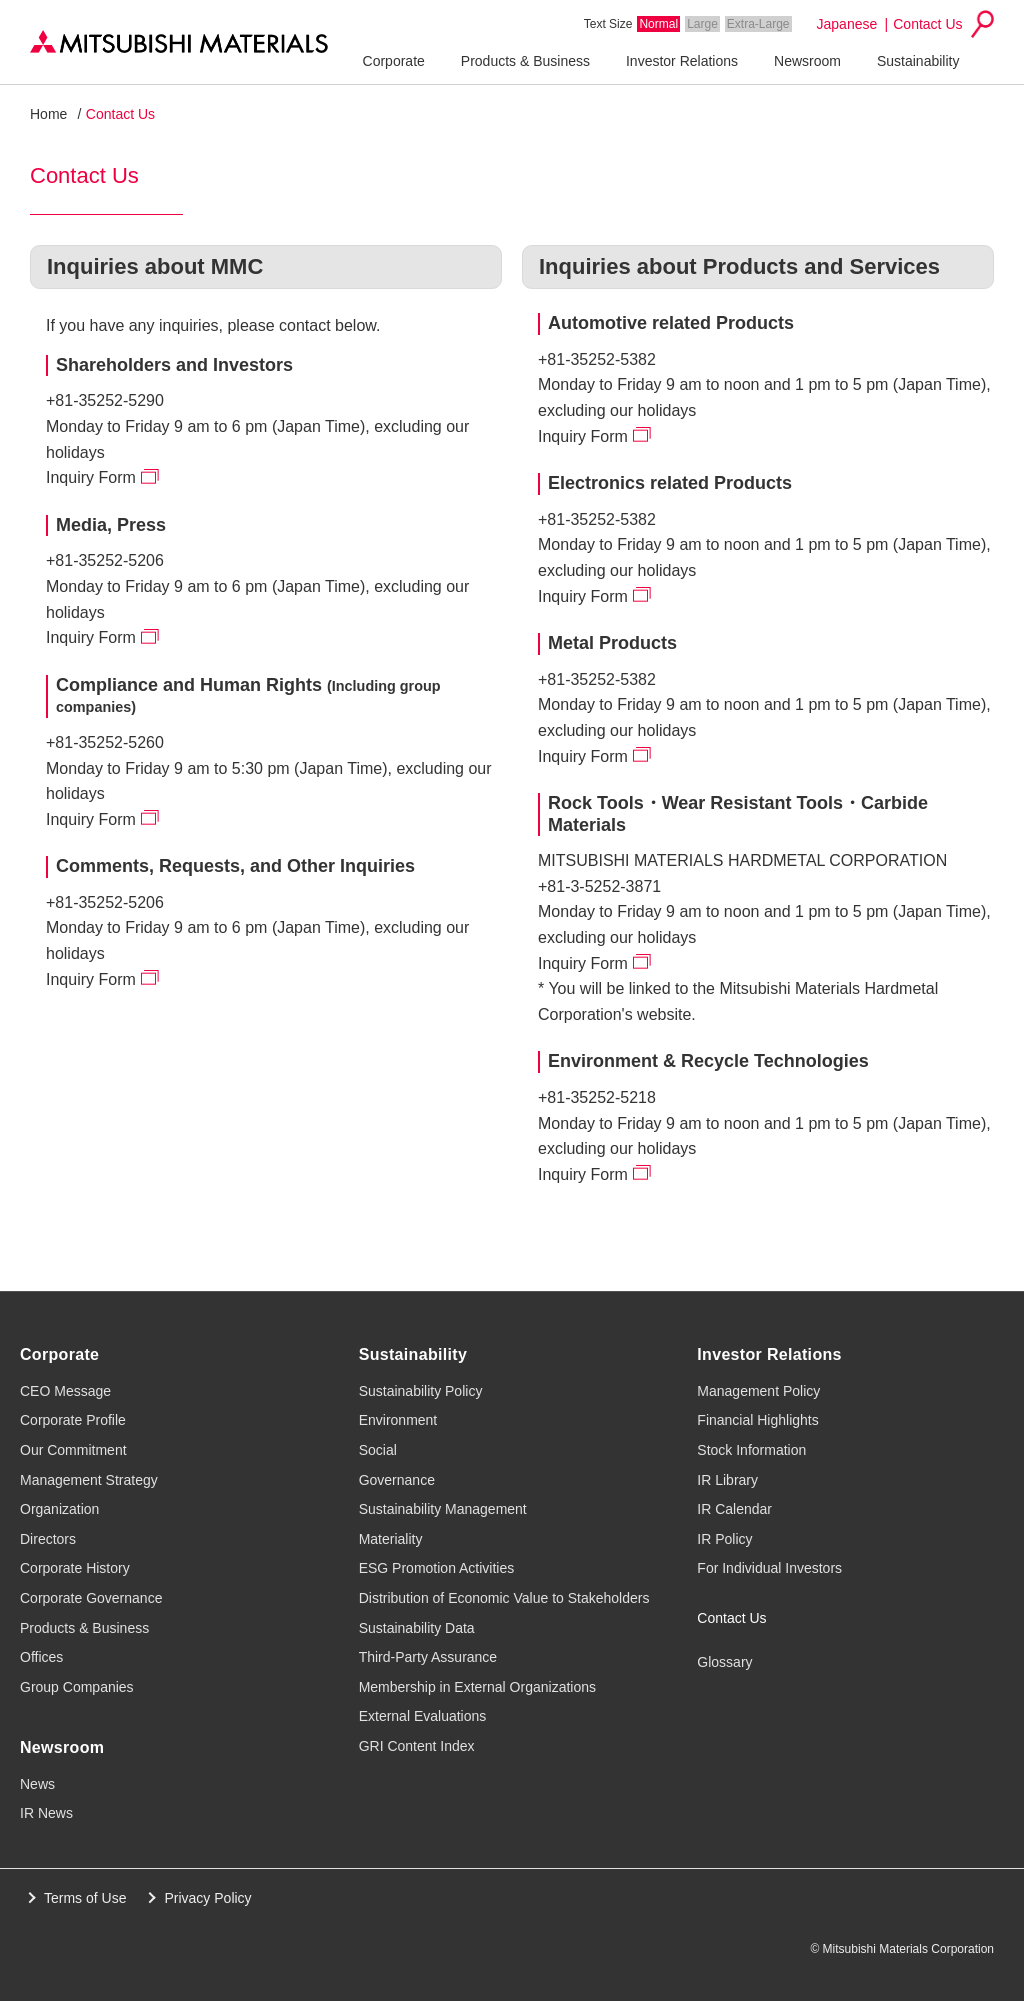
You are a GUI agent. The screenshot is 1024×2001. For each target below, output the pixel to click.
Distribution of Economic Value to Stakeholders (504, 1598)
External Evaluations (423, 1716)
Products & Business (525, 61)
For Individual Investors (769, 1568)
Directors (48, 1539)
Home (48, 114)
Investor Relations (682, 61)
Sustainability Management (443, 1509)
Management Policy (758, 1391)
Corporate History (75, 1568)
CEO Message (65, 1391)
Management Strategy (89, 1480)
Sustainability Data (417, 1628)
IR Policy (724, 1539)
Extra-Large (758, 24)
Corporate (394, 61)
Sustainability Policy (421, 1391)
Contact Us (927, 24)
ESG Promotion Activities (437, 1568)
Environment (398, 1420)
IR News (46, 1813)
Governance (397, 1480)
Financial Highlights (757, 1420)
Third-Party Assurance (428, 1657)
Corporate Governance (91, 1598)
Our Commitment (73, 1450)
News (37, 1784)
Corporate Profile (73, 1420)
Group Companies (77, 1687)
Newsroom (807, 61)
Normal (658, 24)
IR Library (727, 1480)
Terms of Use (85, 1898)
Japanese (847, 24)
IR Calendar (734, 1509)
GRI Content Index (417, 1746)
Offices (41, 1657)
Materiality (391, 1539)
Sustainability (918, 61)
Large (702, 24)
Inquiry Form (91, 477)
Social (378, 1450)
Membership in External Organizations (477, 1687)
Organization (59, 1509)
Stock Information (751, 1450)
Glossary (724, 1662)
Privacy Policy (207, 1898)
